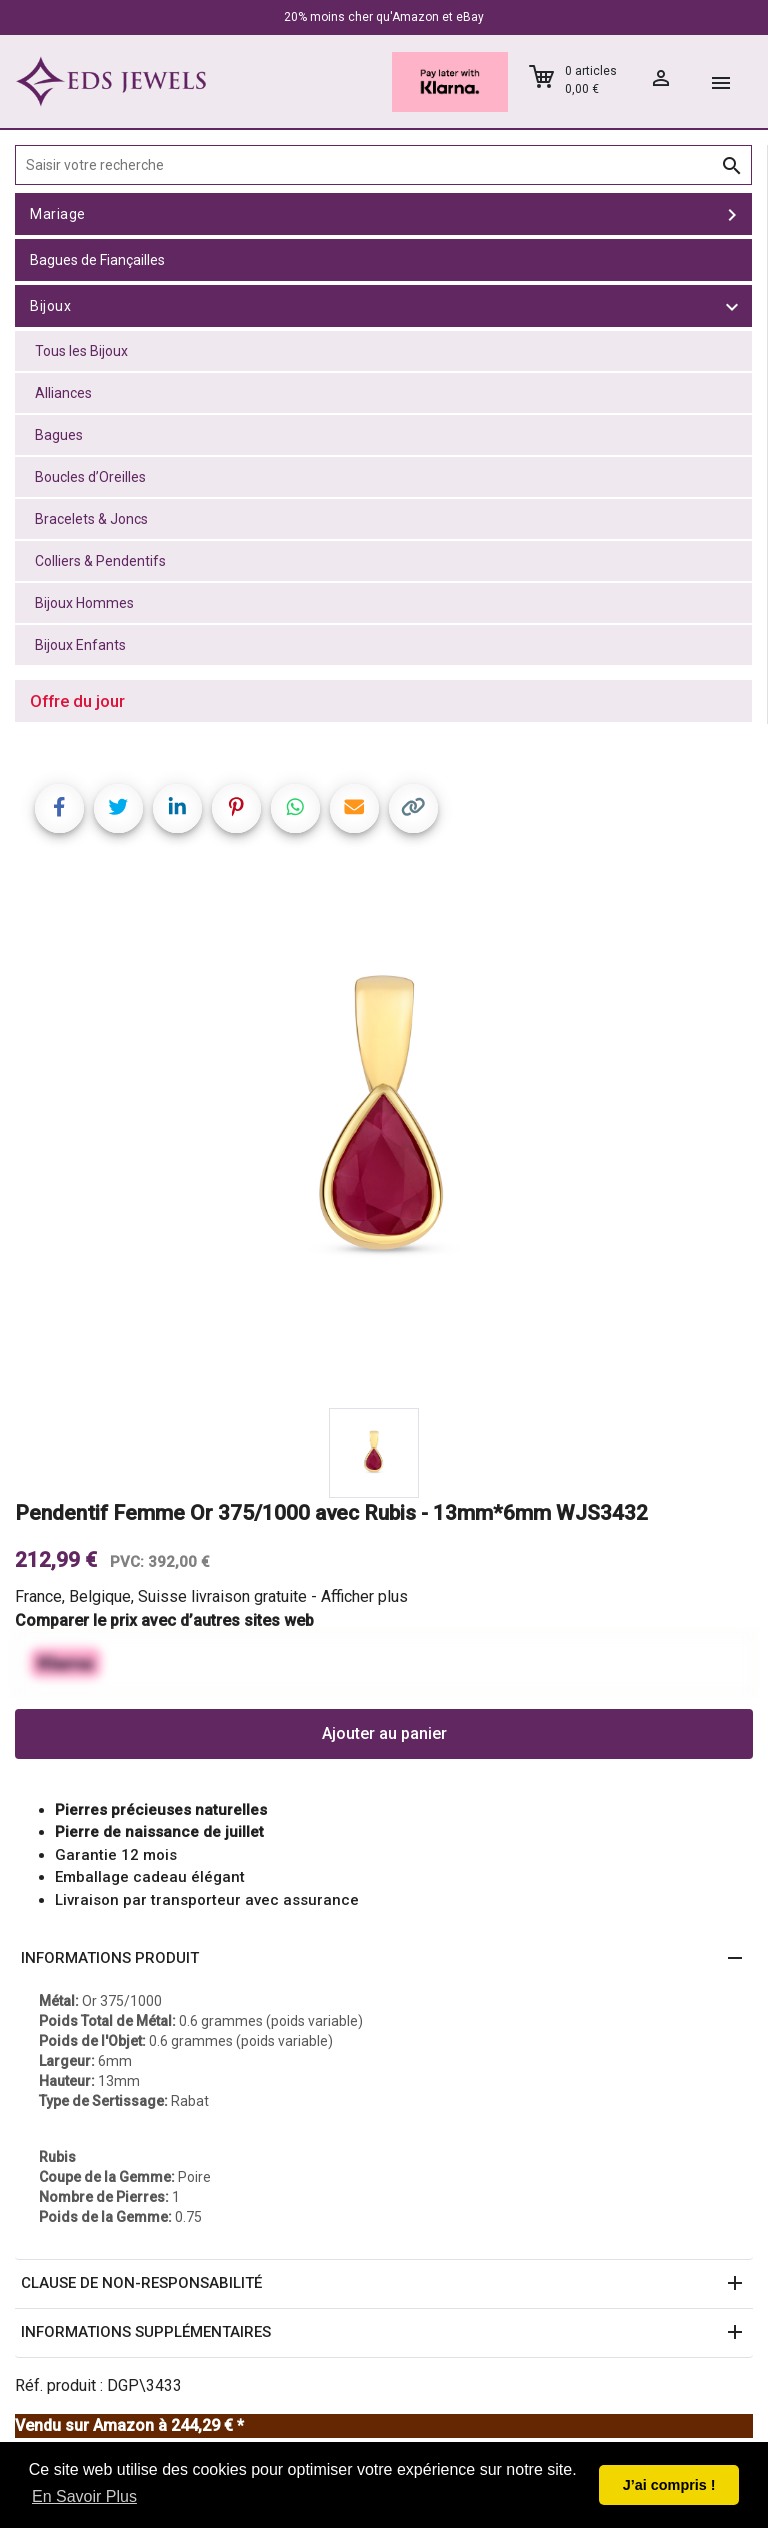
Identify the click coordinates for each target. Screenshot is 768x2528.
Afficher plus (364, 1596)
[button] (384, 1959)
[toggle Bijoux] (732, 306)
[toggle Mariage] (732, 214)
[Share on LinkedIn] (177, 808)
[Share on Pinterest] (236, 808)
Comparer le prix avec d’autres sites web (164, 1620)
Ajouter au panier (384, 1733)
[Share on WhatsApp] (295, 808)
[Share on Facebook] (59, 808)
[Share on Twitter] (118, 808)
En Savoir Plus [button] (84, 2496)
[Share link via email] (354, 808)
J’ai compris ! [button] (669, 2485)
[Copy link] (413, 808)
